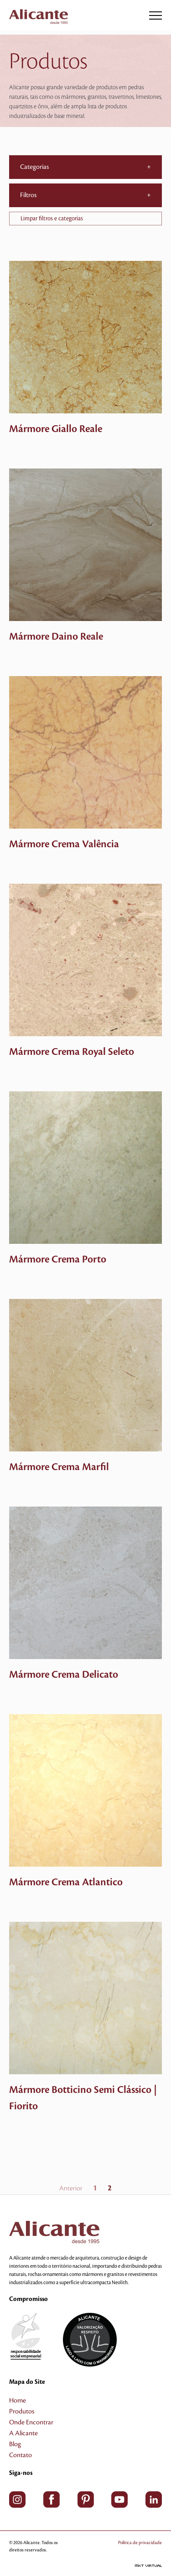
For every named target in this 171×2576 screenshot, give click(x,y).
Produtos (21, 2411)
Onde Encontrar (31, 2422)
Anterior (71, 2188)
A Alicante (23, 2433)
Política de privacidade (140, 2542)
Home (17, 2400)
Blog (15, 2444)
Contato (20, 2455)
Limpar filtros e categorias (52, 218)
